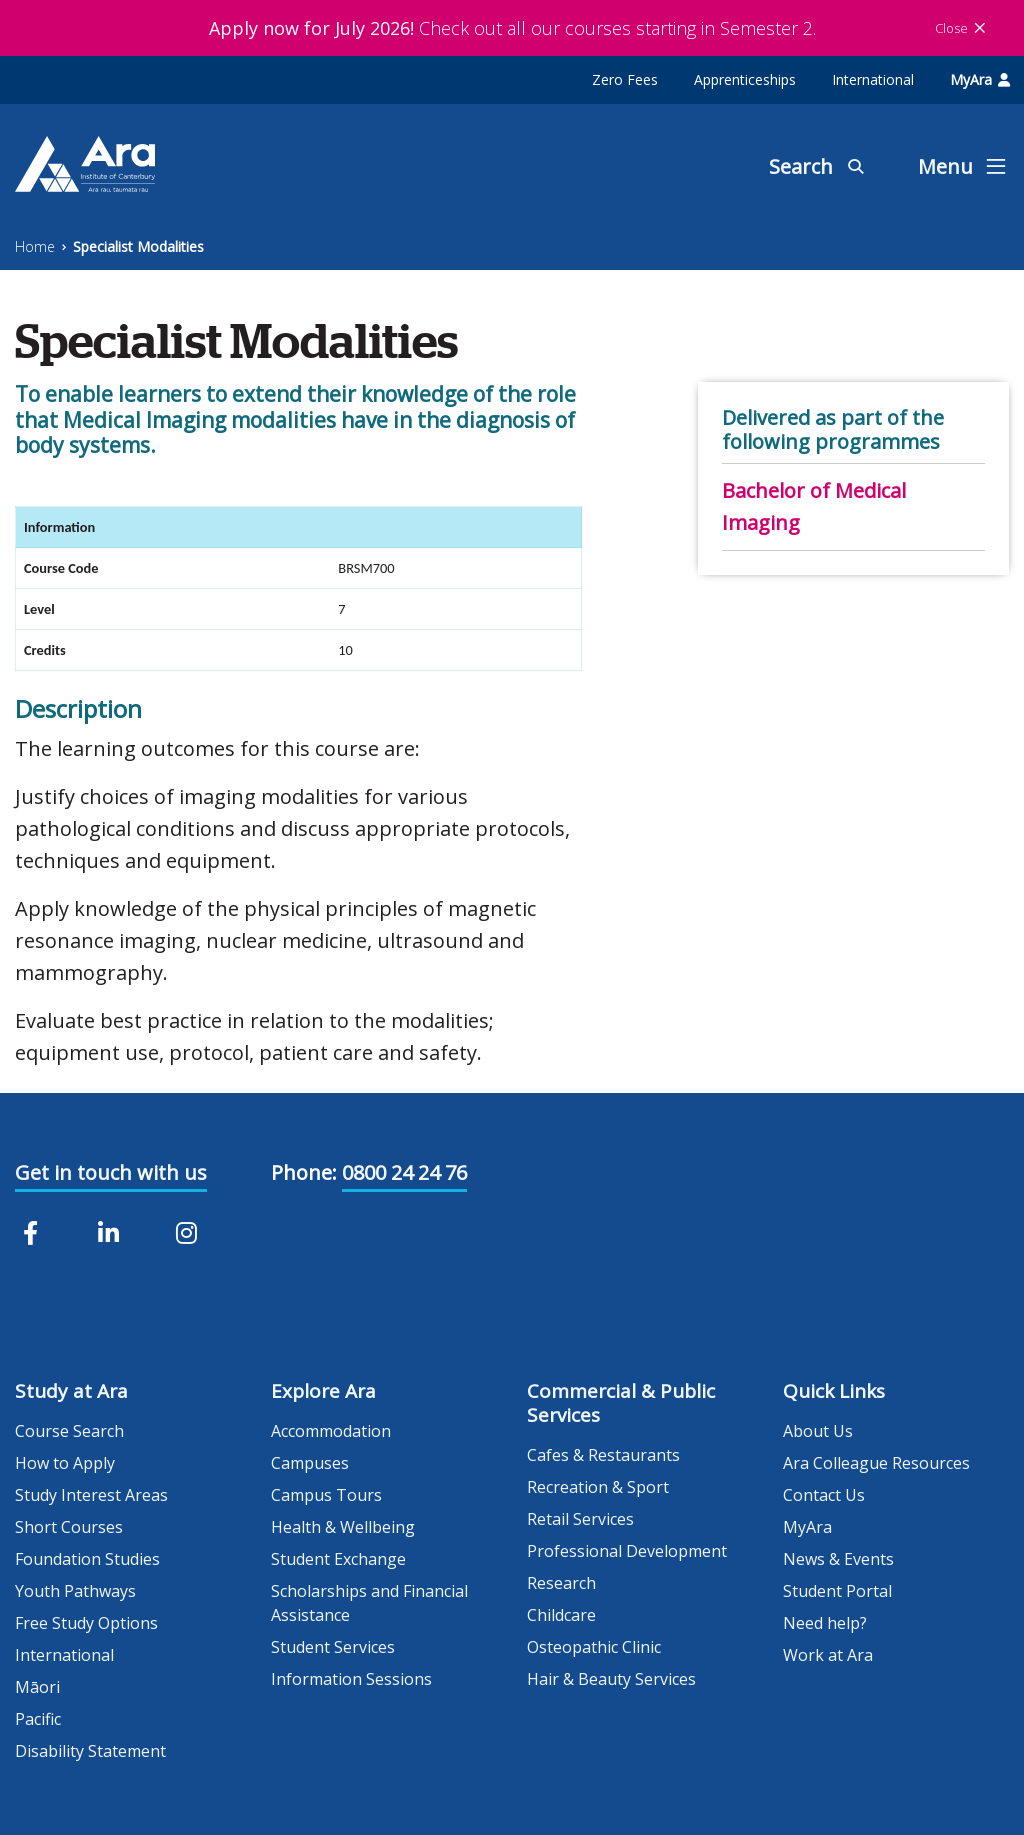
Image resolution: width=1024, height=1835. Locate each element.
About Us (818, 1431)
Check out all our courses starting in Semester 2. (512, 28)
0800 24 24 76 (404, 1172)
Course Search (69, 1431)
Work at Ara (828, 1655)
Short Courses (69, 1527)
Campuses (310, 1463)
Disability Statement (90, 1751)
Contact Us (824, 1495)
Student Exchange (338, 1559)
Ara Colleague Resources (876, 1463)
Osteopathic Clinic (594, 1647)
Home (35, 246)
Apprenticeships (745, 79)
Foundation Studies (87, 1559)
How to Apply (65, 1463)
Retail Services (580, 1519)
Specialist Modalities (138, 246)
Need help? (825, 1623)
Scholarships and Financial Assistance (369, 1603)
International (873, 79)
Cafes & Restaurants (603, 1455)
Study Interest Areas (91, 1495)
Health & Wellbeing (343, 1527)
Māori (37, 1687)
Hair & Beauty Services (611, 1679)
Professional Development (627, 1551)
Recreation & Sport (598, 1487)
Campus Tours (326, 1495)
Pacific (38, 1719)
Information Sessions (351, 1679)
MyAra (980, 79)
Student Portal (837, 1591)
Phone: (304, 1172)
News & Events (838, 1559)
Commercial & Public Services (621, 1403)
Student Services (333, 1647)
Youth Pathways (75, 1591)
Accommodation (331, 1431)
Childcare (561, 1615)
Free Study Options (86, 1623)
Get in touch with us (111, 1172)
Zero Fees (625, 79)
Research (561, 1583)
